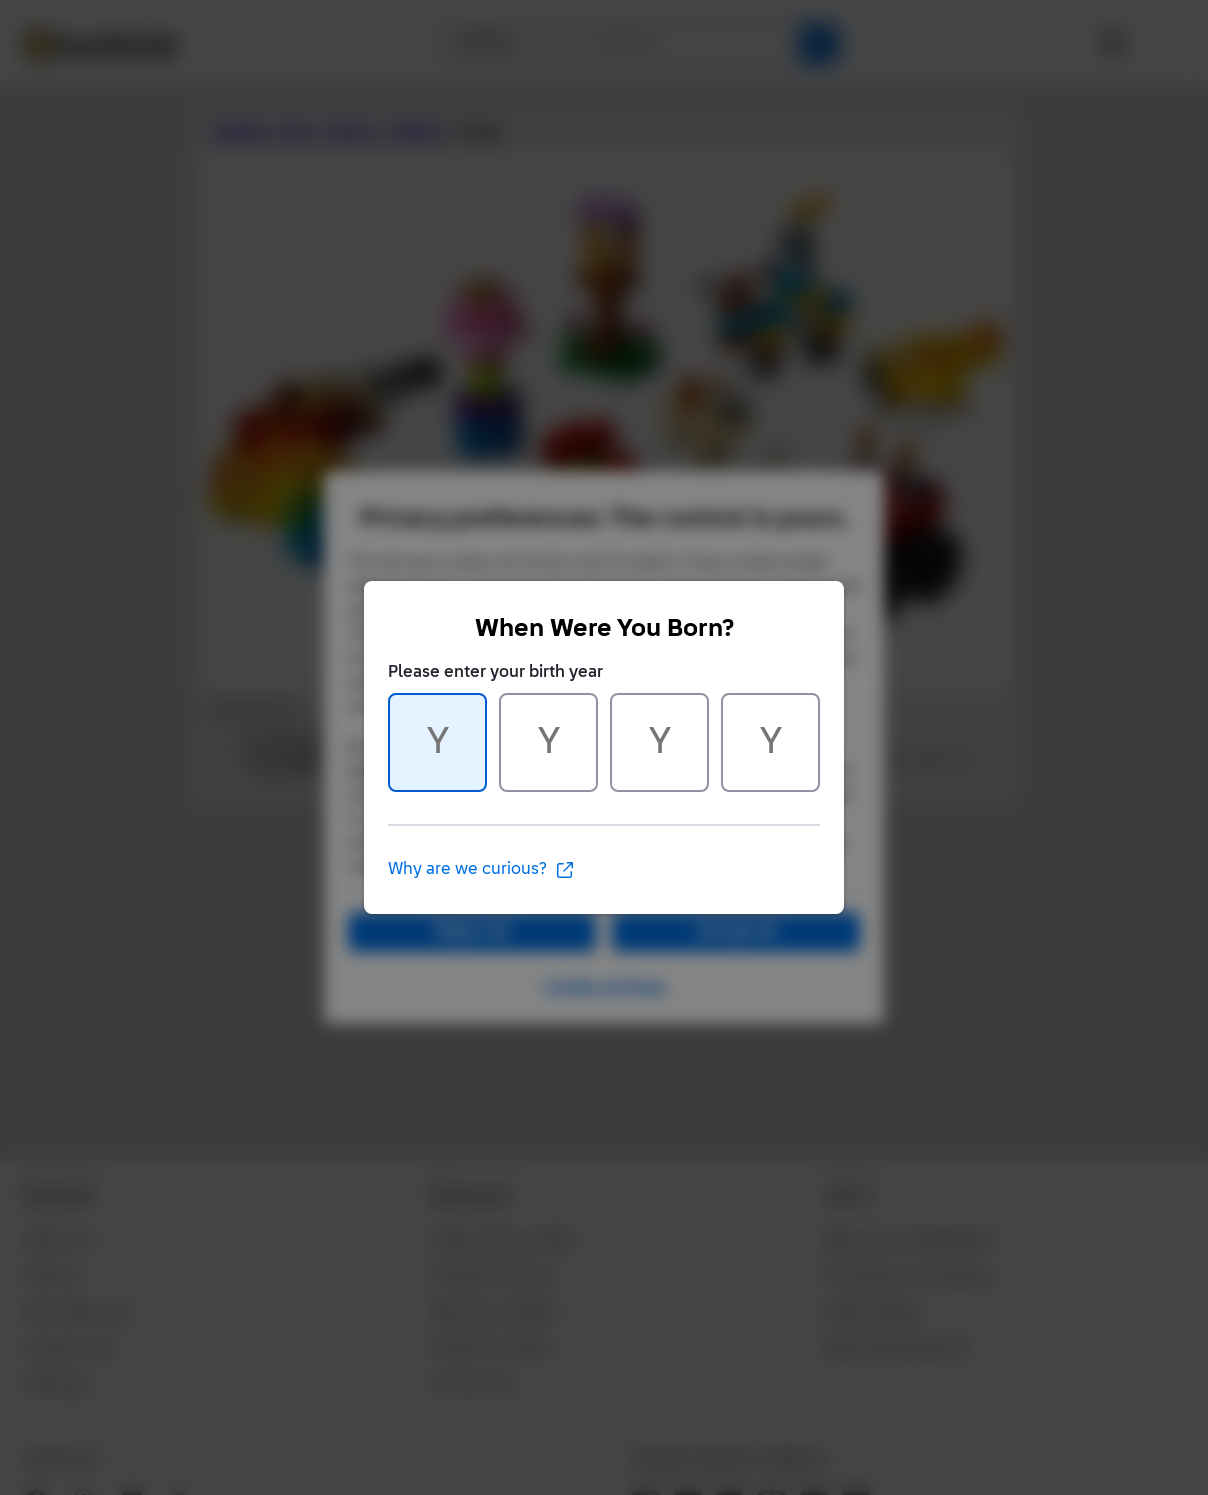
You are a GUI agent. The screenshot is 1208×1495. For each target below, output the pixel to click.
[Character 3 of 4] (659, 742)
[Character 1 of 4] (437, 742)
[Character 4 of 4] (770, 742)
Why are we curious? (481, 870)
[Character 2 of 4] (548, 742)
